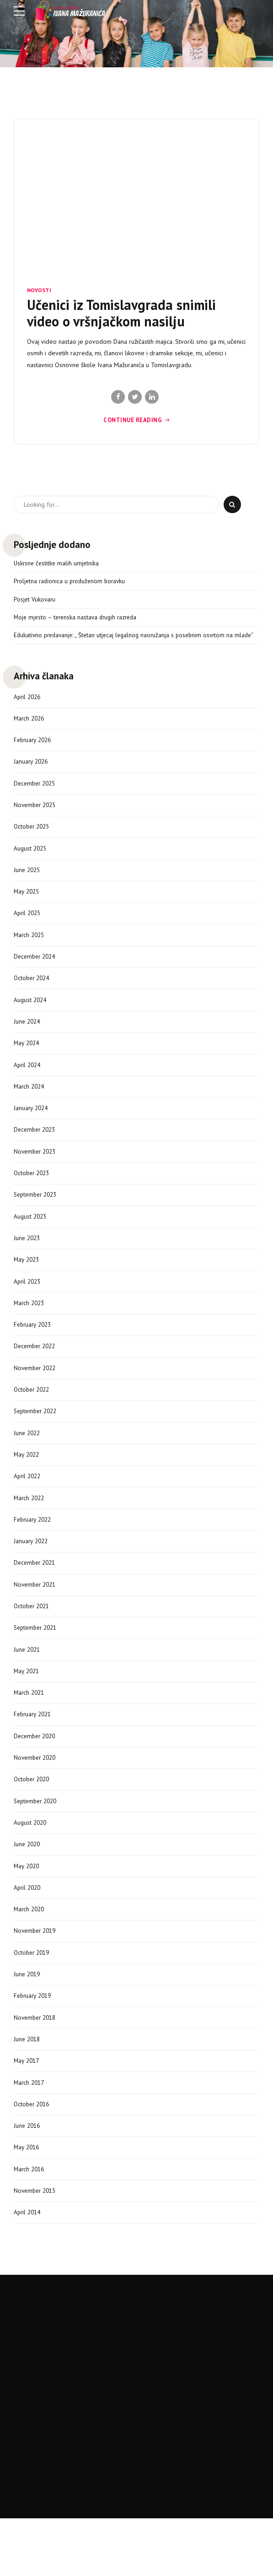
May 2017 (27, 2107)
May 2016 (27, 2196)
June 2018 (28, 2085)
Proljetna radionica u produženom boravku (72, 582)
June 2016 (28, 2174)
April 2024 (28, 1085)
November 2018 (36, 2063)
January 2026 (32, 774)
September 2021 (37, 1663)
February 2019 (34, 2041)
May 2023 (27, 1285)
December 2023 (36, 1151)
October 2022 (33, 1418)
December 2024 (36, 974)
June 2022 (28, 1463)
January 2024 (32, 1129)
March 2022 (30, 1529)
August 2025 (31, 862)
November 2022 (36, 1396)
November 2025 (36, 818)
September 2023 (37, 1218)
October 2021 (33, 1641)
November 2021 (36, 1618)
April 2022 (28, 1507)
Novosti (39, 290)
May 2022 (27, 1485)
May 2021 (27, 1707)
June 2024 (28, 1040)
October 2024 (33, 996)
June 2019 (28, 2018)
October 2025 (33, 840)
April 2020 (28, 1929)
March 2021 (30, 1729)
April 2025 (28, 929)
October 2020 (33, 1818)
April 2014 (28, 2263)
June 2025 (28, 884)
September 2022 (37, 1441)
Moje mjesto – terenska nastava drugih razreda (78, 619)
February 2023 (34, 1351)
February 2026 (34, 751)
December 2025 (36, 796)
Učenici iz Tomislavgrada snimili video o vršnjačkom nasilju (121, 313)
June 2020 (28, 1885)
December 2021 (36, 1596)
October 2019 (33, 1996)
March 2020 (30, 1951)
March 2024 (30, 1107)
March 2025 (30, 951)
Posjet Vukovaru (35, 601)
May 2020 (27, 1907)
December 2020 (36, 1774)
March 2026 (30, 729)
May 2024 (27, 1062)
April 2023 (28, 1307)
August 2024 (31, 1018)
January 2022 (32, 1574)
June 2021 (28, 1685)
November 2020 (36, 1796)
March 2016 (30, 2218)
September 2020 (37, 1841)
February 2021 (34, 1751)
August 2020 (31, 1863)
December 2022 (36, 1374)
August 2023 (31, 1240)
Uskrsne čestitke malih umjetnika (58, 564)
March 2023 (30, 1329)
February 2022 (34, 1551)
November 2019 (36, 1974)
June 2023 (28, 1262)
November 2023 (36, 1174)
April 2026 (28, 707)
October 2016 (33, 2152)
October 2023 (33, 1196)
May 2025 (27, 907)
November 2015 (36, 2241)
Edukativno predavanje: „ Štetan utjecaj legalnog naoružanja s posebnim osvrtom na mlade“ (127, 641)
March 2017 (30, 2130)
